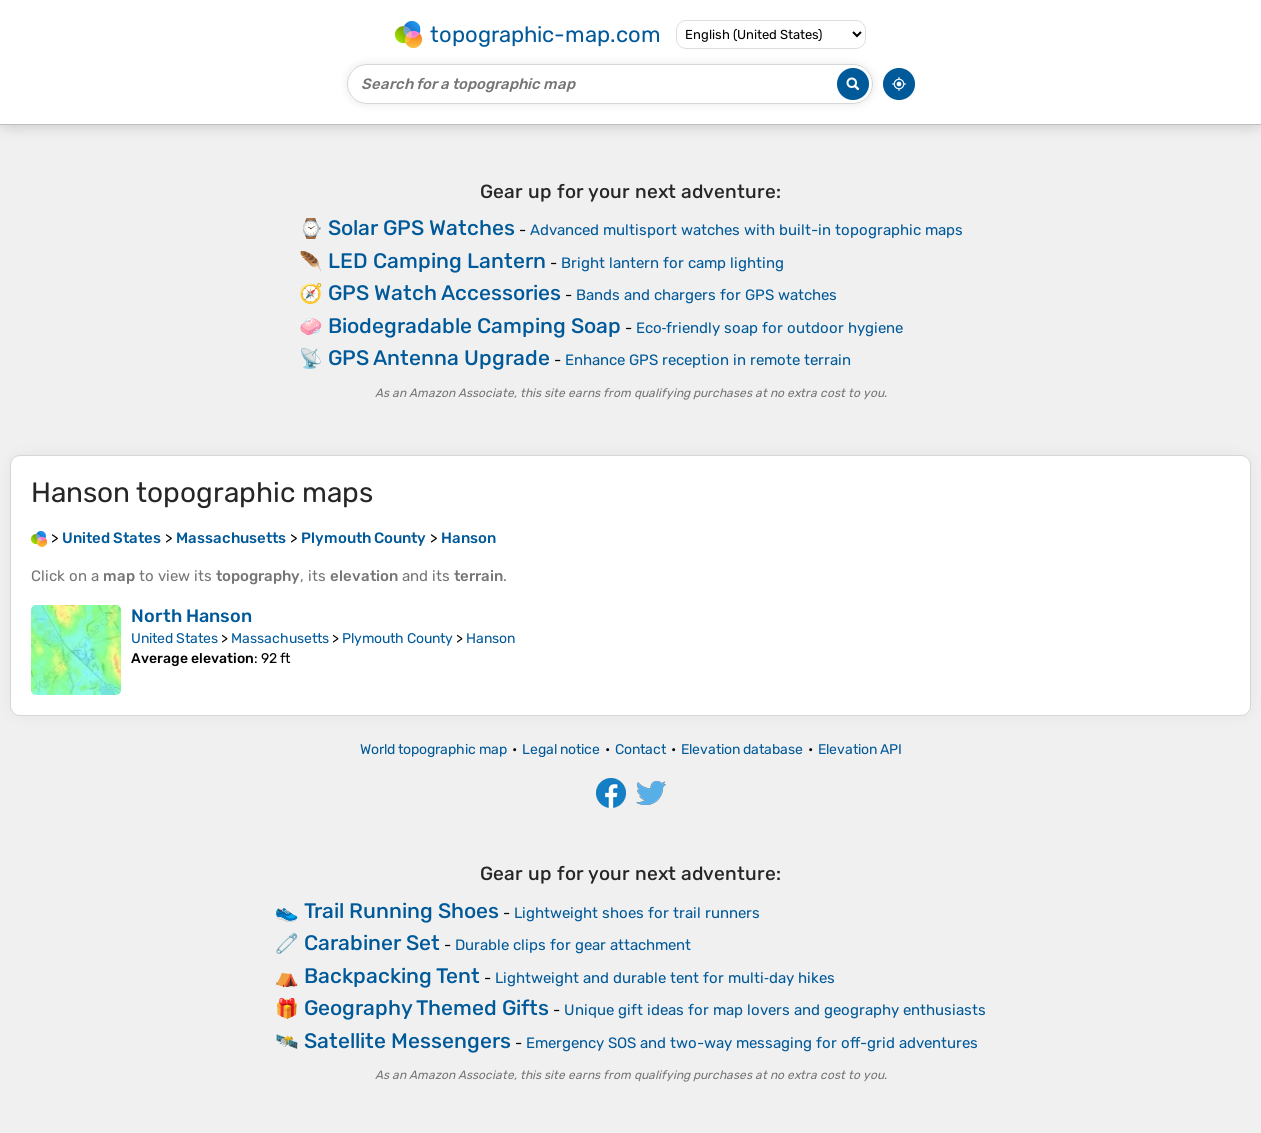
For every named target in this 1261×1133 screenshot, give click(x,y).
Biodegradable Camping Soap (474, 325)
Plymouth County (397, 638)
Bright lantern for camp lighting (672, 263)
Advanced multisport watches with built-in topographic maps (746, 230)
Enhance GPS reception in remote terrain (708, 360)
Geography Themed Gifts (426, 1007)
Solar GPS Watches (421, 227)
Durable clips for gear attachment (573, 945)
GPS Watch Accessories (444, 292)
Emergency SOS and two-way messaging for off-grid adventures (752, 1043)
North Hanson (191, 616)
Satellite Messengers (407, 1040)
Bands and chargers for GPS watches (706, 295)
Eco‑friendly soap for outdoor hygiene (770, 328)
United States (174, 638)
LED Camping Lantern (437, 260)
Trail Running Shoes (401, 910)
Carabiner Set (372, 942)
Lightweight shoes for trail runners (637, 913)
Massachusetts (280, 638)
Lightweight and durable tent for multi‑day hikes (665, 978)
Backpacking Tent (392, 975)
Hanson (490, 638)
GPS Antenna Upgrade (439, 357)
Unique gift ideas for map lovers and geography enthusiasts (775, 1010)
